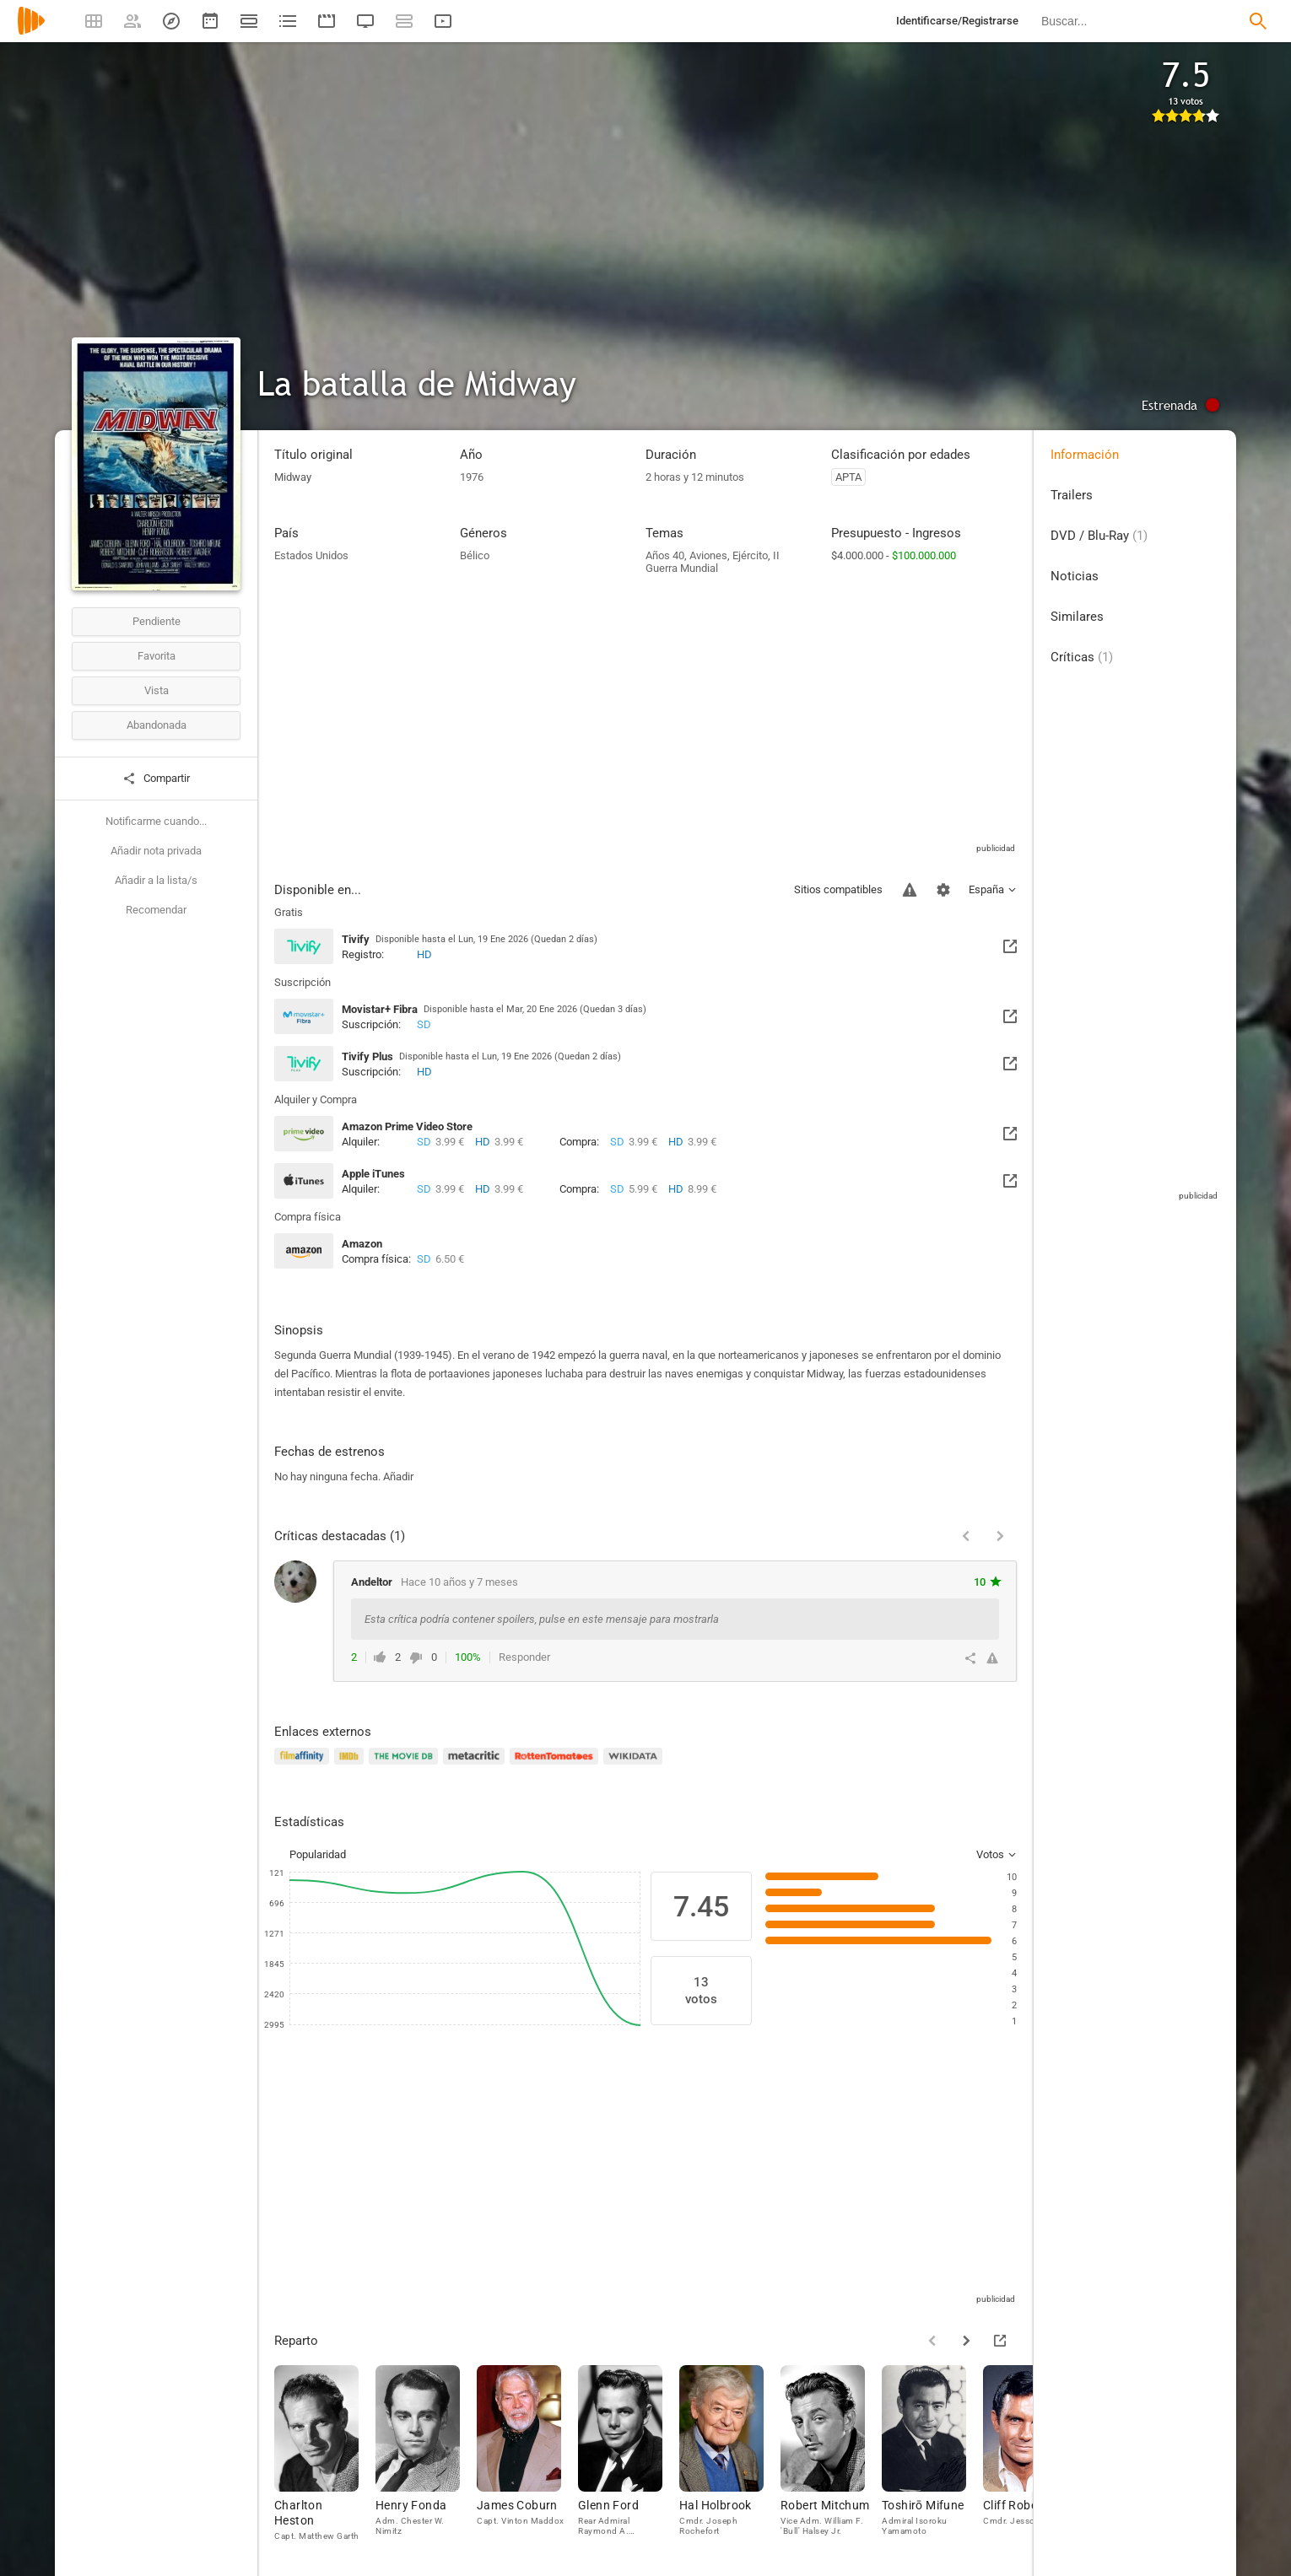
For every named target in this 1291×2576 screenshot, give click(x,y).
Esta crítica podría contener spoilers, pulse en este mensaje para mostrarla (542, 1619)
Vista (156, 690)
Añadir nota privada (156, 850)
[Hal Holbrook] (730, 2458)
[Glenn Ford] (628, 2458)
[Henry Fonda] (426, 2458)
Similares (1077, 616)
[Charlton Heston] (324, 2458)
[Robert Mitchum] (831, 2458)
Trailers (1072, 495)
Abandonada (156, 725)
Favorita (157, 655)
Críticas (1082, 657)
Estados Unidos (311, 555)
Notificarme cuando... (156, 821)
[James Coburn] (527, 2458)
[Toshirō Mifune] (932, 2458)
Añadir (398, 1476)
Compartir (156, 778)
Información (1085, 454)
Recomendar (156, 909)
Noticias (1075, 576)
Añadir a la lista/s (156, 880)
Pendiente (156, 621)
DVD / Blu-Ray (1099, 535)
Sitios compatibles (838, 889)
